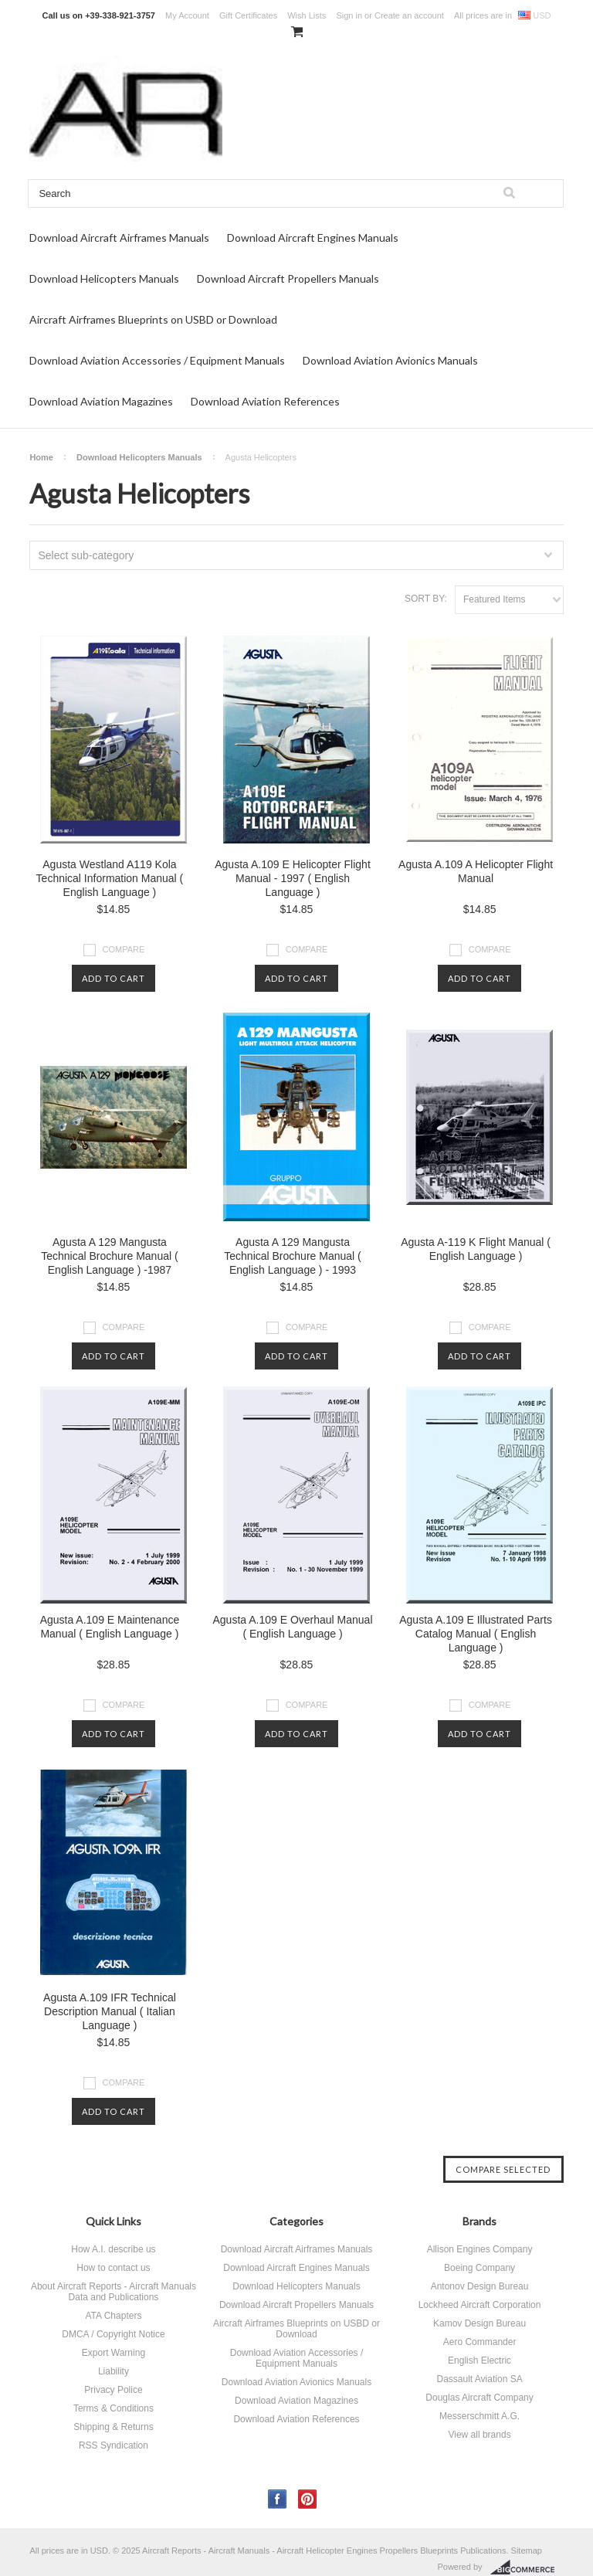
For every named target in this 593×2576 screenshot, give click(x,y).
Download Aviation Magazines (101, 401)
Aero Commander (480, 2342)
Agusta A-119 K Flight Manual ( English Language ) (476, 1249)
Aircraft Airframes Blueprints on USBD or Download (153, 319)
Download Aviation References (265, 401)
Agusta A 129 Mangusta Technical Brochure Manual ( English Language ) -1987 (109, 1256)
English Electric (479, 2360)
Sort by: (426, 598)
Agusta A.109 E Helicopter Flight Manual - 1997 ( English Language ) (293, 878)
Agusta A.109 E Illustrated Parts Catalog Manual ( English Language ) (475, 1634)
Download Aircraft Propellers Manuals (288, 278)
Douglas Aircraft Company (479, 2397)
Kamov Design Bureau (479, 2323)
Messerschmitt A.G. (479, 2416)
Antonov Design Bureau (480, 2286)
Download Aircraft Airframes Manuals (119, 237)
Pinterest (307, 2499)
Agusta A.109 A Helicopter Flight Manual (475, 871)
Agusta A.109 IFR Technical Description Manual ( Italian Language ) (109, 2011)
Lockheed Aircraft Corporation (479, 2304)
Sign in (349, 15)
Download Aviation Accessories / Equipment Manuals (157, 360)
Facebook (277, 2499)
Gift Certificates (248, 15)
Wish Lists (306, 15)
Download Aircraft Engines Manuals (312, 237)
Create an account (409, 15)
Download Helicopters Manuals (104, 278)
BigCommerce (527, 2567)
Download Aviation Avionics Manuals (390, 360)
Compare (124, 949)
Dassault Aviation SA (479, 2379)
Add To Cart (113, 978)
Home (41, 457)
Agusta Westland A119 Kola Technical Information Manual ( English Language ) (110, 878)
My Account (187, 15)
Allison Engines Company (480, 2249)
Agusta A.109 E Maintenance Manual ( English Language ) (110, 1627)
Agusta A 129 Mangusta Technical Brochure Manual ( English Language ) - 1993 (292, 1256)
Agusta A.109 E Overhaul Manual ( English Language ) (292, 1627)
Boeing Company (479, 2267)
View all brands (479, 2434)
